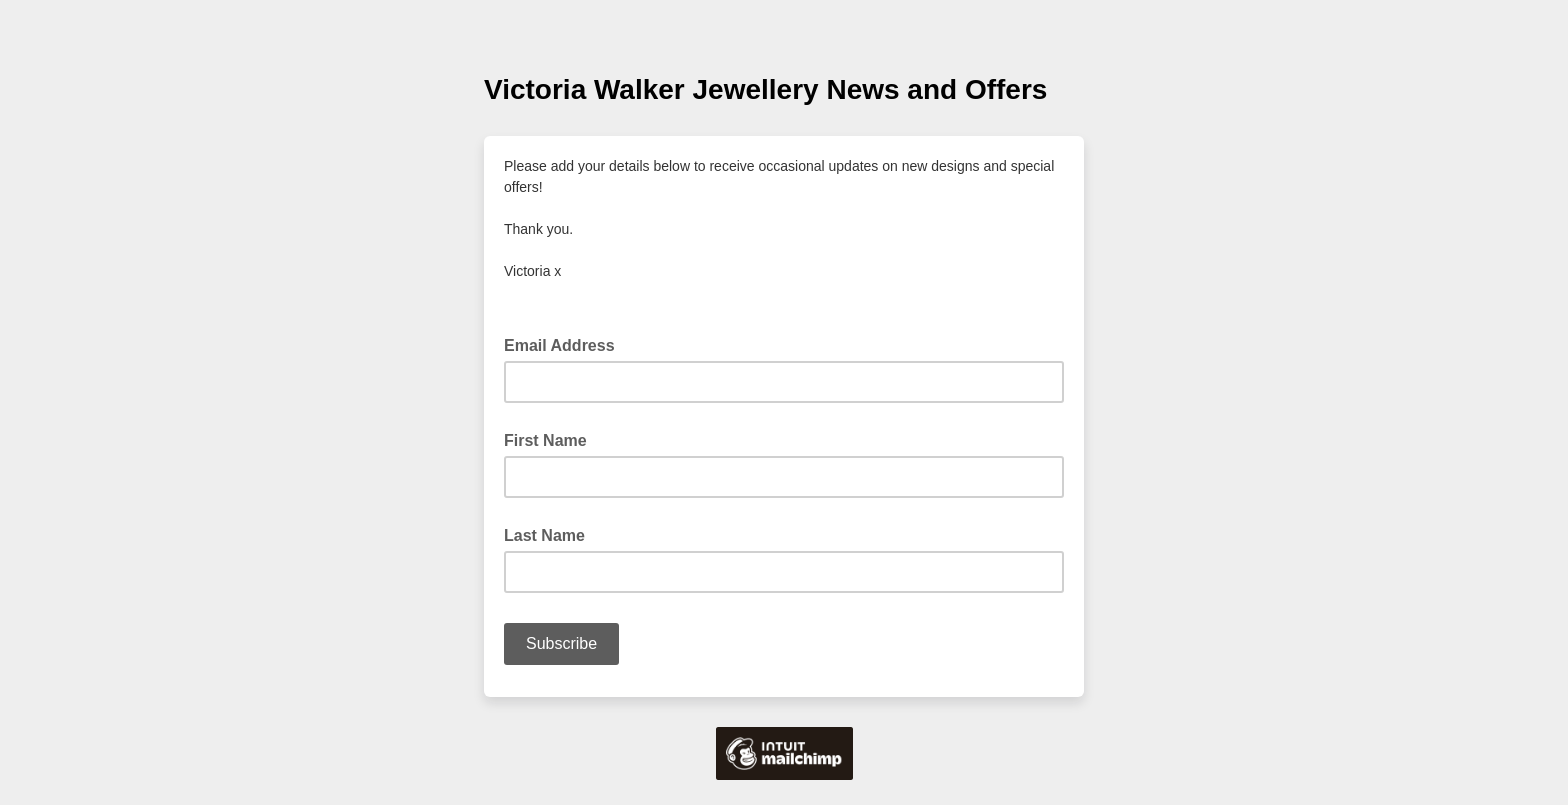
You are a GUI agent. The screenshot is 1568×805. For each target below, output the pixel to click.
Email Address (565, 344)
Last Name (544, 535)
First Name (545, 440)
